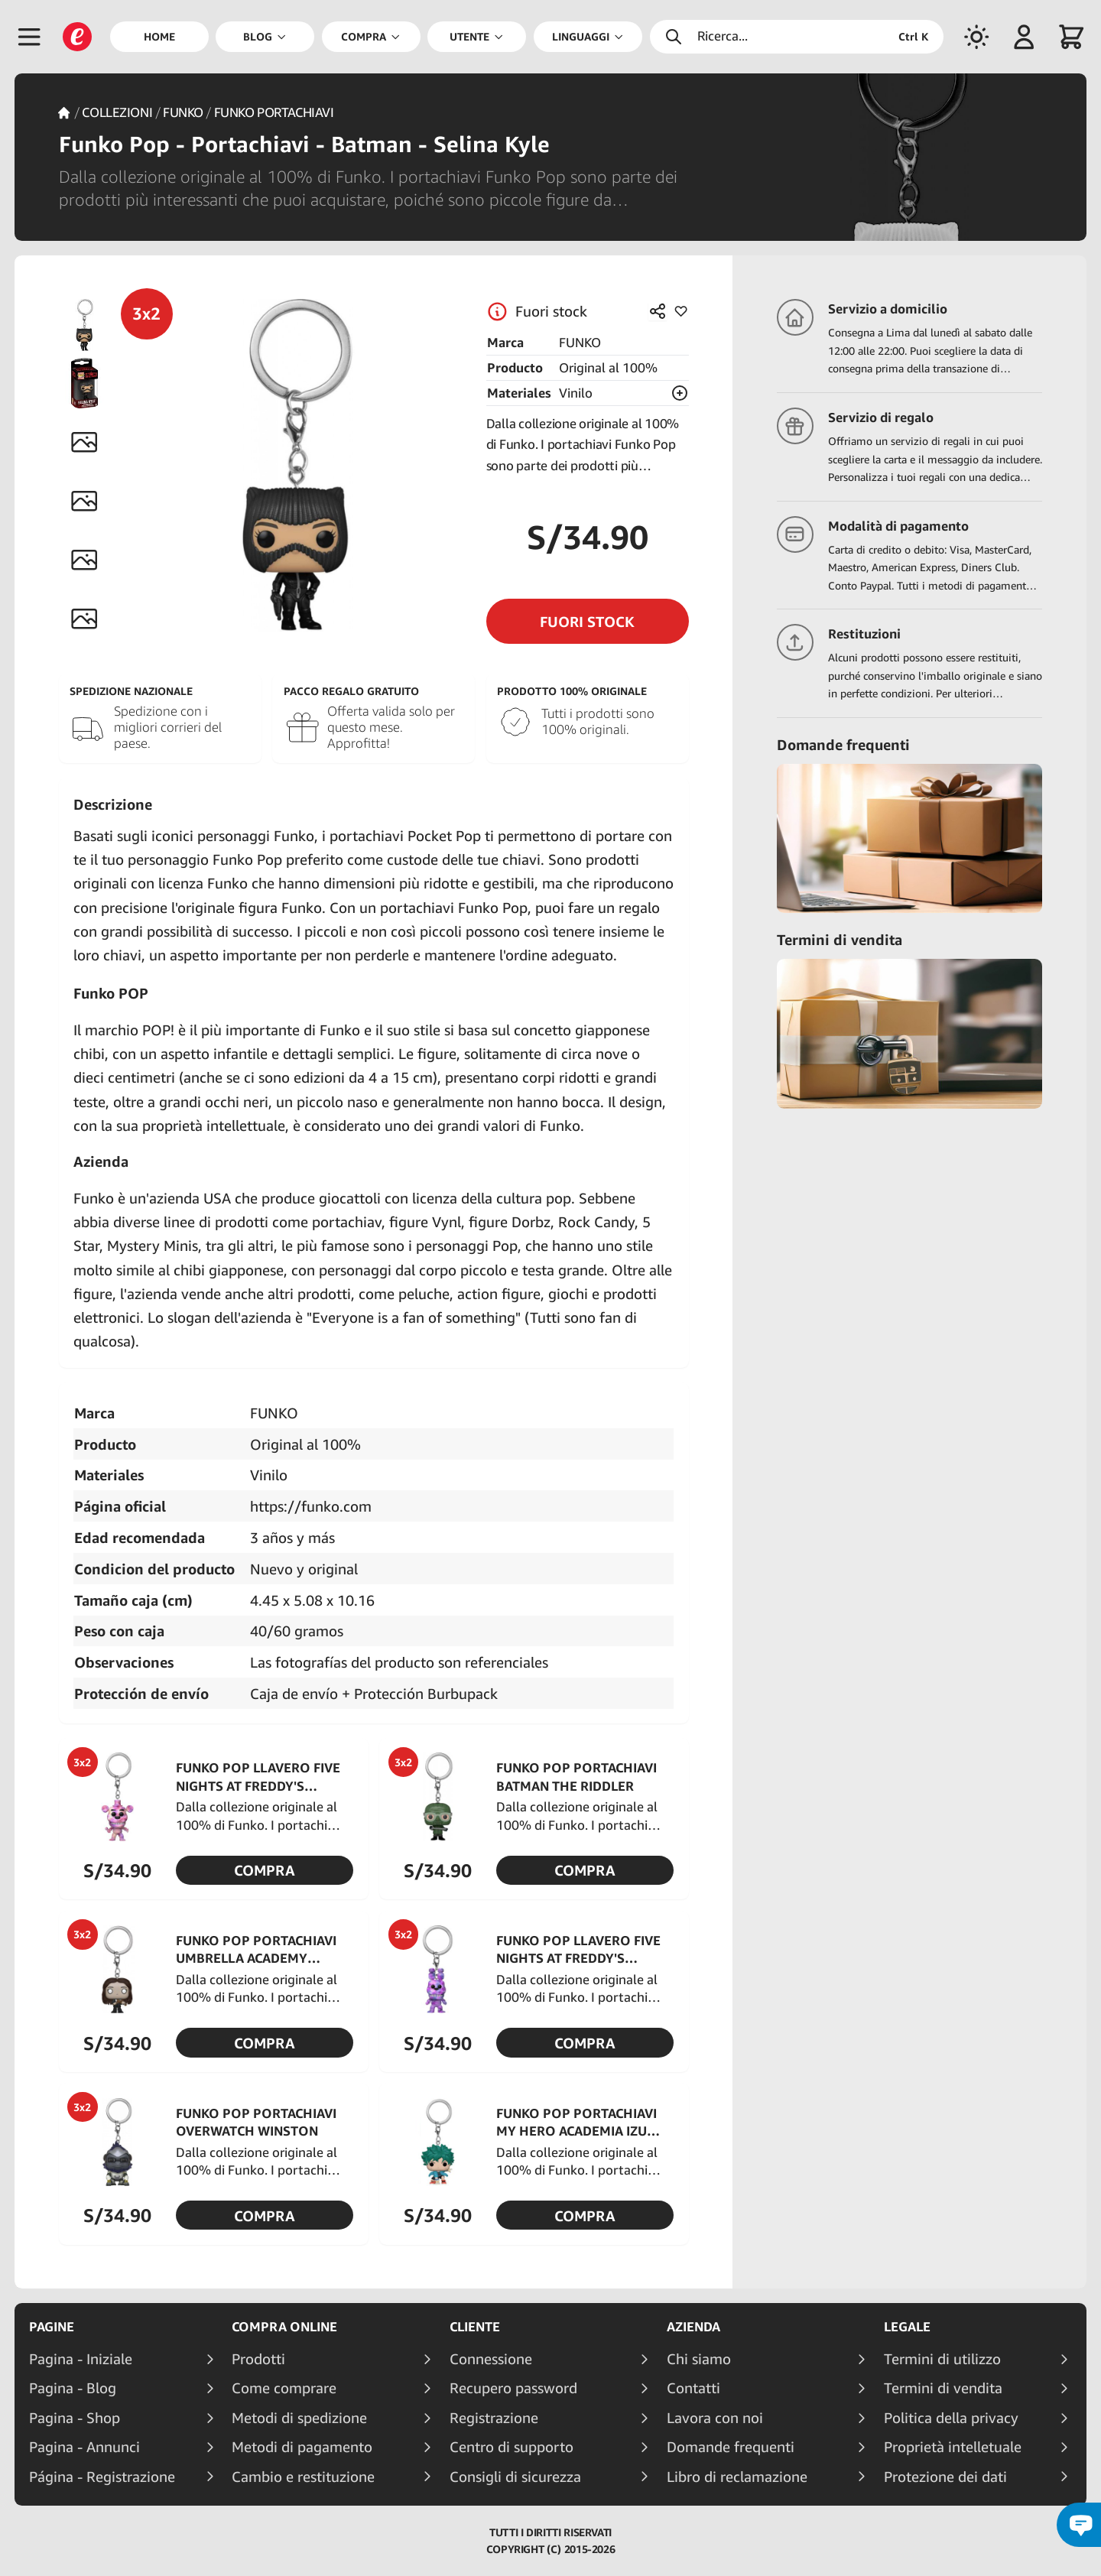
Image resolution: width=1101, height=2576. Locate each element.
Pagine (51, 2326)
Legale (907, 2326)
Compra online (284, 2326)
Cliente (475, 2326)
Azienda (693, 2326)
